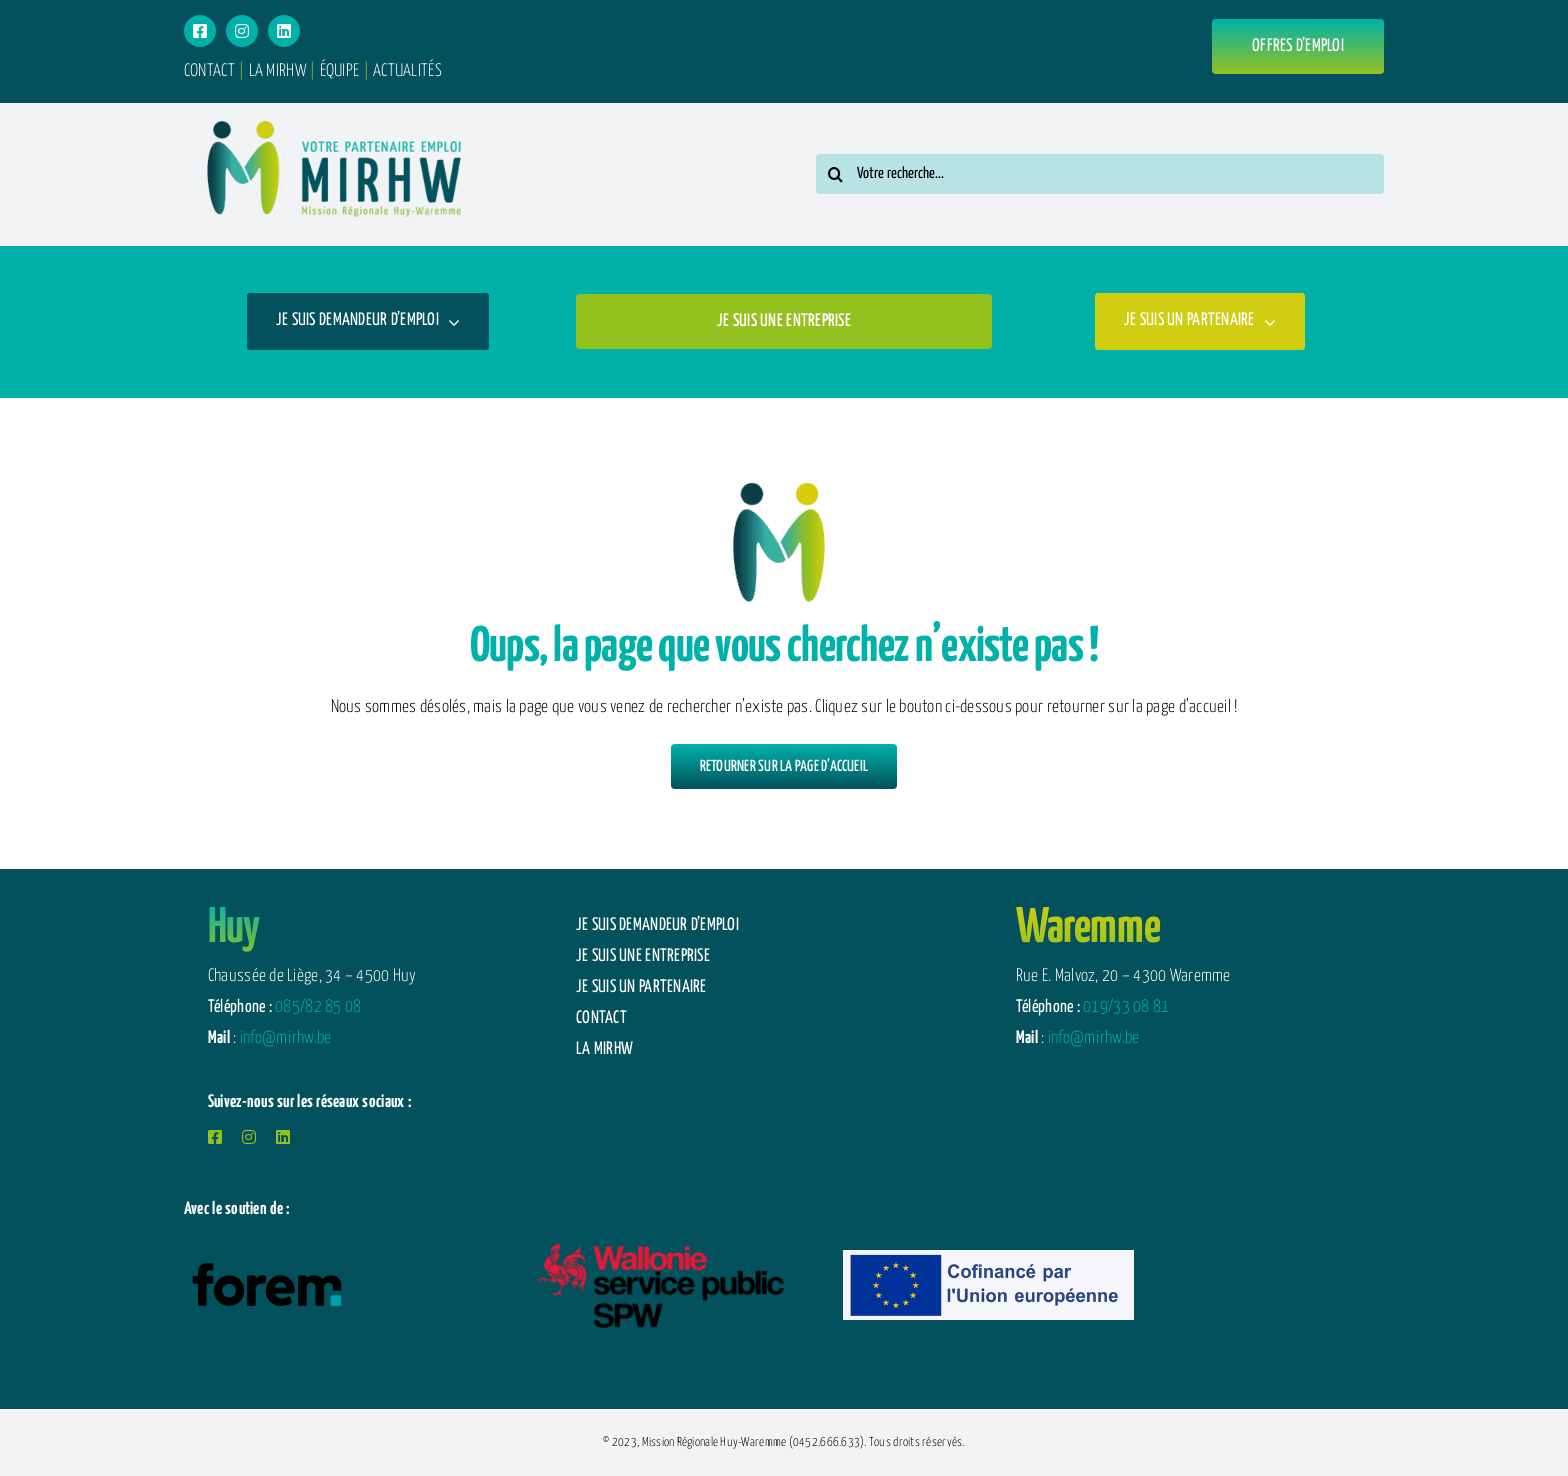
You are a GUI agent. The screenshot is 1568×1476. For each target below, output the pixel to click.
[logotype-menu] (334, 111)
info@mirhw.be (286, 1038)
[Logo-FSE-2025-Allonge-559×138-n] (989, 1258)
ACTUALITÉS (407, 71)
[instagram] (242, 31)
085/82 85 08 (318, 1007)
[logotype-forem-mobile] (267, 1263)
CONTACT (209, 71)
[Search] (836, 174)
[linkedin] (284, 31)
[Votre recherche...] (1100, 174)
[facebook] (200, 31)
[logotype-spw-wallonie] (659, 1229)
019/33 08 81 (1126, 1007)
